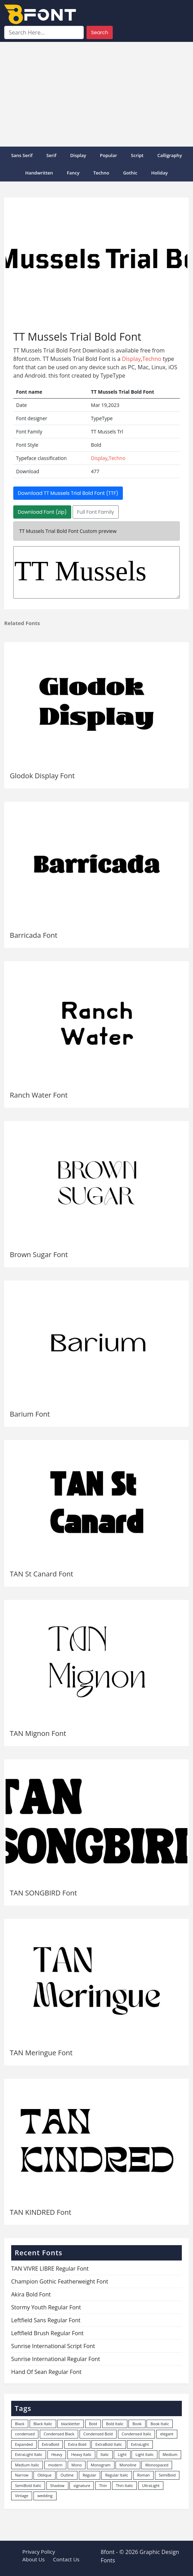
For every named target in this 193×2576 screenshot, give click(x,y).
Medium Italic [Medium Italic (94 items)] (27, 2464)
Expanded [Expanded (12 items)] (24, 2444)
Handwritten (39, 173)
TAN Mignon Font (38, 1733)
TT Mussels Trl (96, 572)
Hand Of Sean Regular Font (46, 2372)
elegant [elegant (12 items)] (166, 2433)
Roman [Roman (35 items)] (143, 2475)
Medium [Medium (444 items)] (170, 2454)
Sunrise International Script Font (53, 2346)
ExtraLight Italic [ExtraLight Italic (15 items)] (28, 2454)
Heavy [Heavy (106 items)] (56, 2454)
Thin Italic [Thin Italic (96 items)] (124, 2485)
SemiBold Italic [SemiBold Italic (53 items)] (28, 2485)
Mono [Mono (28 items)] (77, 2464)
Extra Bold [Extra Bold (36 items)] (77, 2444)
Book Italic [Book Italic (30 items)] (159, 2423)
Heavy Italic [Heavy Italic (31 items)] (81, 2454)
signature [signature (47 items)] (81, 2485)
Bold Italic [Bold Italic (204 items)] (115, 2423)
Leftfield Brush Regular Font (47, 2333)
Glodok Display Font (42, 775)
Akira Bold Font (31, 2294)
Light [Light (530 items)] (122, 2454)
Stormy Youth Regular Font (46, 2307)
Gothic (130, 173)
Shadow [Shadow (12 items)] (57, 2485)
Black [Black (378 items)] (19, 2423)
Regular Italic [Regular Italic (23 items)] (116, 2475)
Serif (51, 155)
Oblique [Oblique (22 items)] (44, 2475)
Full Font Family (95, 511)
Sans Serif (21, 155)
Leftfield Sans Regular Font (45, 2320)
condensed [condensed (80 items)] (25, 2433)
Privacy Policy (38, 2551)
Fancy (73, 173)
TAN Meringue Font (41, 2052)
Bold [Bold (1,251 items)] (93, 2423)
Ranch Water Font (39, 1095)
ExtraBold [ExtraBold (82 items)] (50, 2444)
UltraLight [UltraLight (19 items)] (150, 2485)
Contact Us (66, 2559)
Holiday (159, 173)
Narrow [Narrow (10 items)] (22, 2475)
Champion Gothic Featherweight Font (59, 2281)
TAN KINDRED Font (40, 2212)
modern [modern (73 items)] (55, 2464)
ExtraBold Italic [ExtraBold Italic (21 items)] (108, 2444)
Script (137, 155)
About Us (33, 2559)
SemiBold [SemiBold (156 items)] (167, 2475)
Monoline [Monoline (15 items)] (127, 2464)
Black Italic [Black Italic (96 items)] (43, 2423)
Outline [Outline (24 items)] (67, 2475)
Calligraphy (169, 155)
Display (78, 155)
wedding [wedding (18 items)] (45, 2495)
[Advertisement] (96, 94)
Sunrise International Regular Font (55, 2359)
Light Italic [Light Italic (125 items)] (144, 2454)
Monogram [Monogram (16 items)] (101, 2464)
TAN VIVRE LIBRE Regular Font (50, 2268)
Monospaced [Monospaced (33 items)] (156, 2464)
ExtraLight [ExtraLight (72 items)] (140, 2444)
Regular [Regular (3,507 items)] (89, 2475)
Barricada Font (33, 935)
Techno (101, 173)
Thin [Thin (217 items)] (103, 2485)
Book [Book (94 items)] (136, 2423)
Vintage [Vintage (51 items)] (21, 2495)
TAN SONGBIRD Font (43, 1893)
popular (108, 155)
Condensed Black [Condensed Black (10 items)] (59, 2433)
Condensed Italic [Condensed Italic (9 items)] (136, 2433)
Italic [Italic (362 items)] (105, 2454)
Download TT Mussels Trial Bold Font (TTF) (68, 493)
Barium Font (30, 1414)
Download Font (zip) (42, 511)
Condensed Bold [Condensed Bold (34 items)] (98, 2433)
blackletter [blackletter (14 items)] (70, 2423)
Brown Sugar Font (39, 1254)
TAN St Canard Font (41, 1574)
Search (99, 32)
